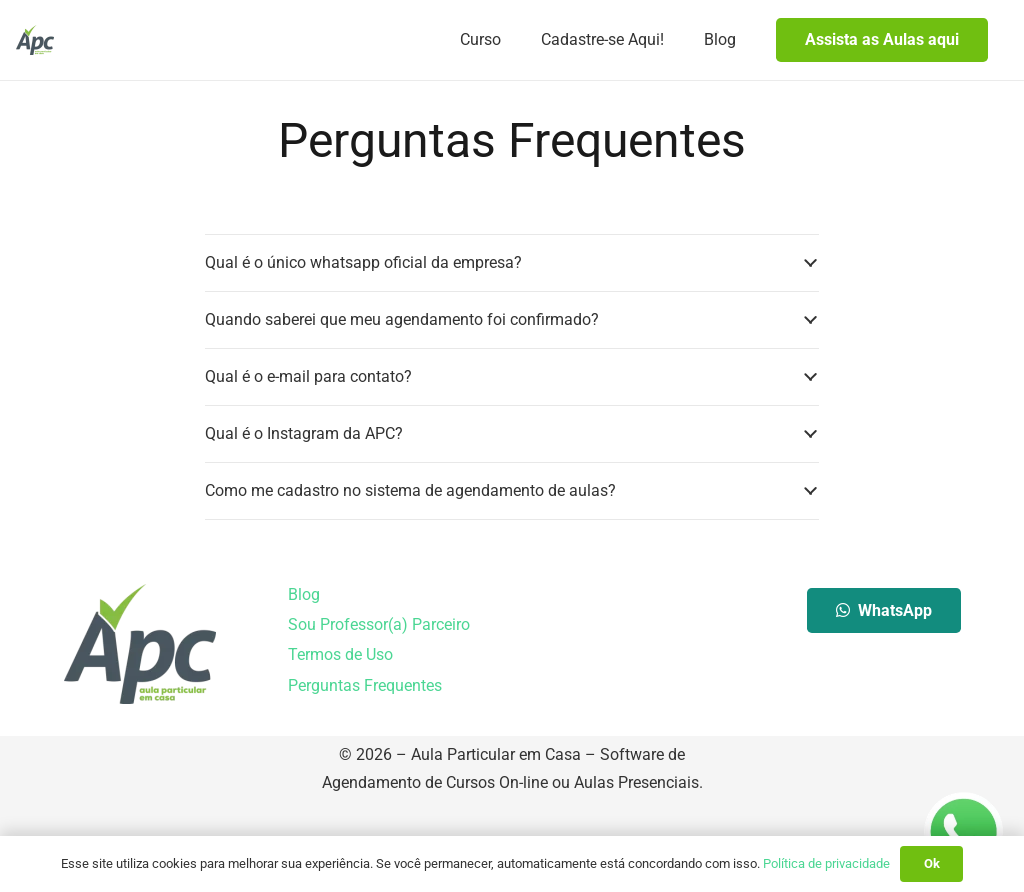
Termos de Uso (340, 744)
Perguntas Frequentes (365, 775)
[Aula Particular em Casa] (35, 40)
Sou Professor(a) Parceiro (379, 714)
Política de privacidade (826, 863)
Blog (304, 684)
